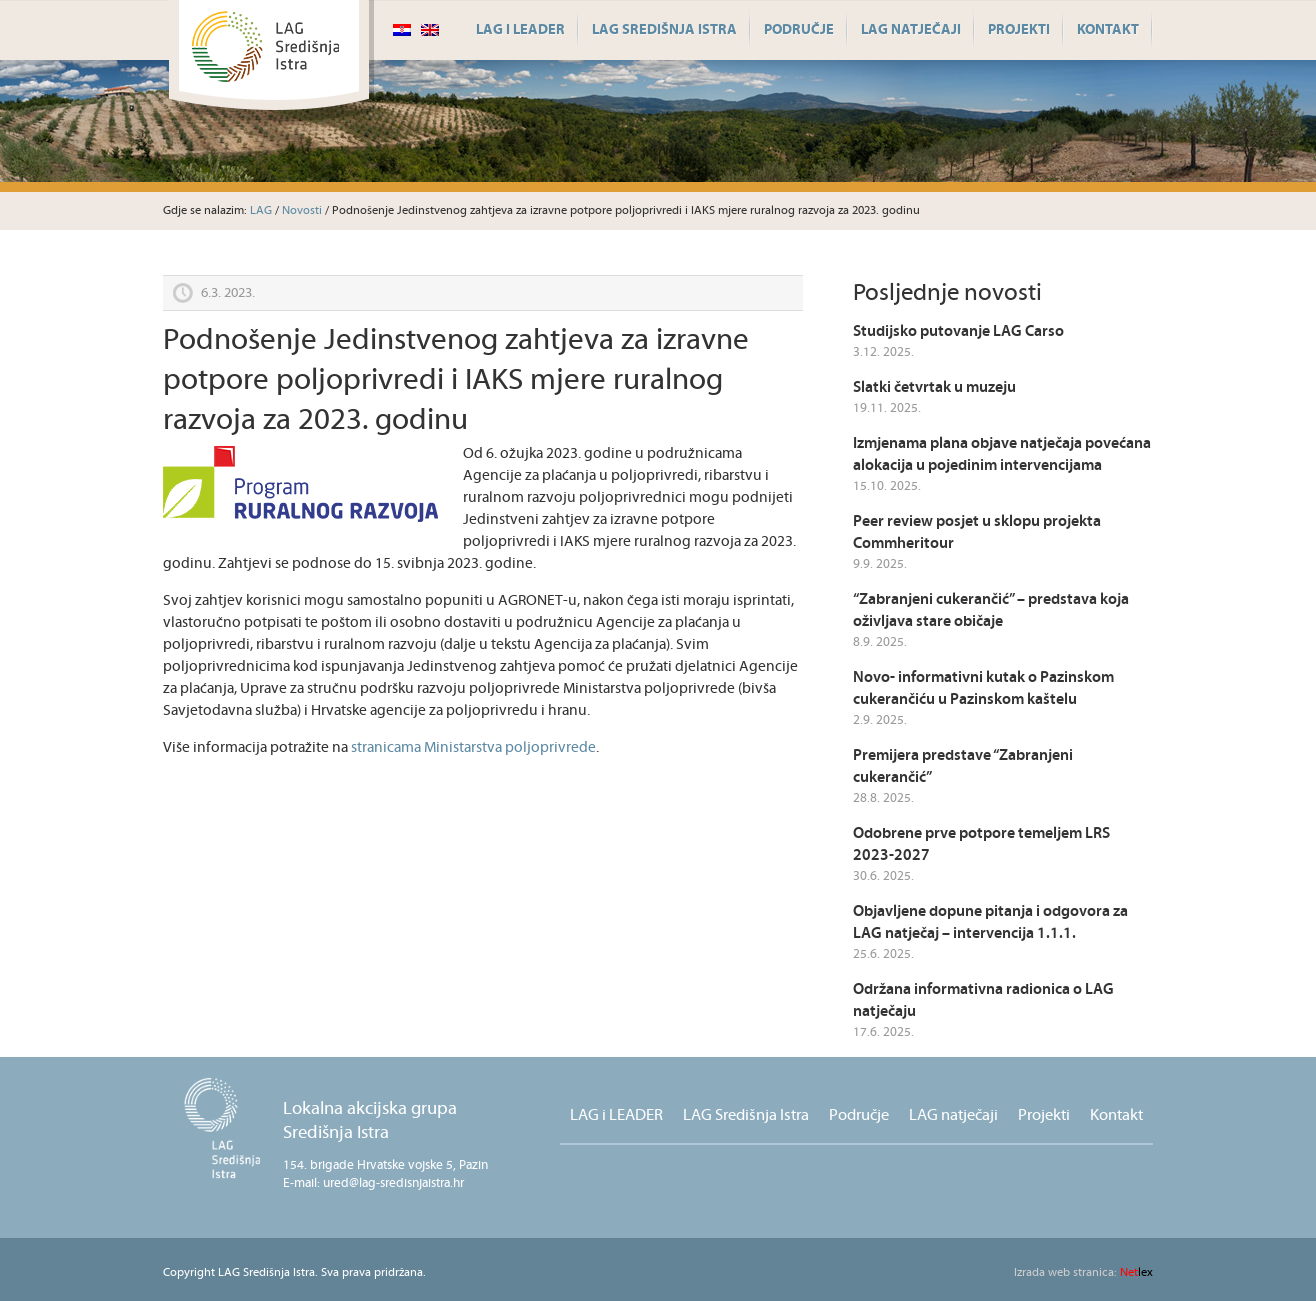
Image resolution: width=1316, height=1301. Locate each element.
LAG (261, 210)
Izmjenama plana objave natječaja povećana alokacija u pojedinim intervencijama (1002, 454)
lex (1083, 1272)
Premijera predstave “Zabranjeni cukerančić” (963, 766)
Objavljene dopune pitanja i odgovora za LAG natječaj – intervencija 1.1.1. (990, 922)
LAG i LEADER (520, 30)
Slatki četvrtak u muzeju (934, 387)
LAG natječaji (911, 30)
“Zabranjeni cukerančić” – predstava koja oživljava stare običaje (991, 610)
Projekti (1019, 30)
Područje (799, 30)
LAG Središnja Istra (664, 30)
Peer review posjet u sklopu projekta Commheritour (977, 532)
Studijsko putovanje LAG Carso (958, 331)
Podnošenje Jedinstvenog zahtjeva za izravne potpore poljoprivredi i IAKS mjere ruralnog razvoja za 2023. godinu (456, 380)
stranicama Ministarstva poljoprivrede (473, 747)
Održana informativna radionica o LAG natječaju (983, 1000)
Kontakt (1108, 30)
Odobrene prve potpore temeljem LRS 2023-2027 (981, 844)
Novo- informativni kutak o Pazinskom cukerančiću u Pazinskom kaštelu (983, 688)
